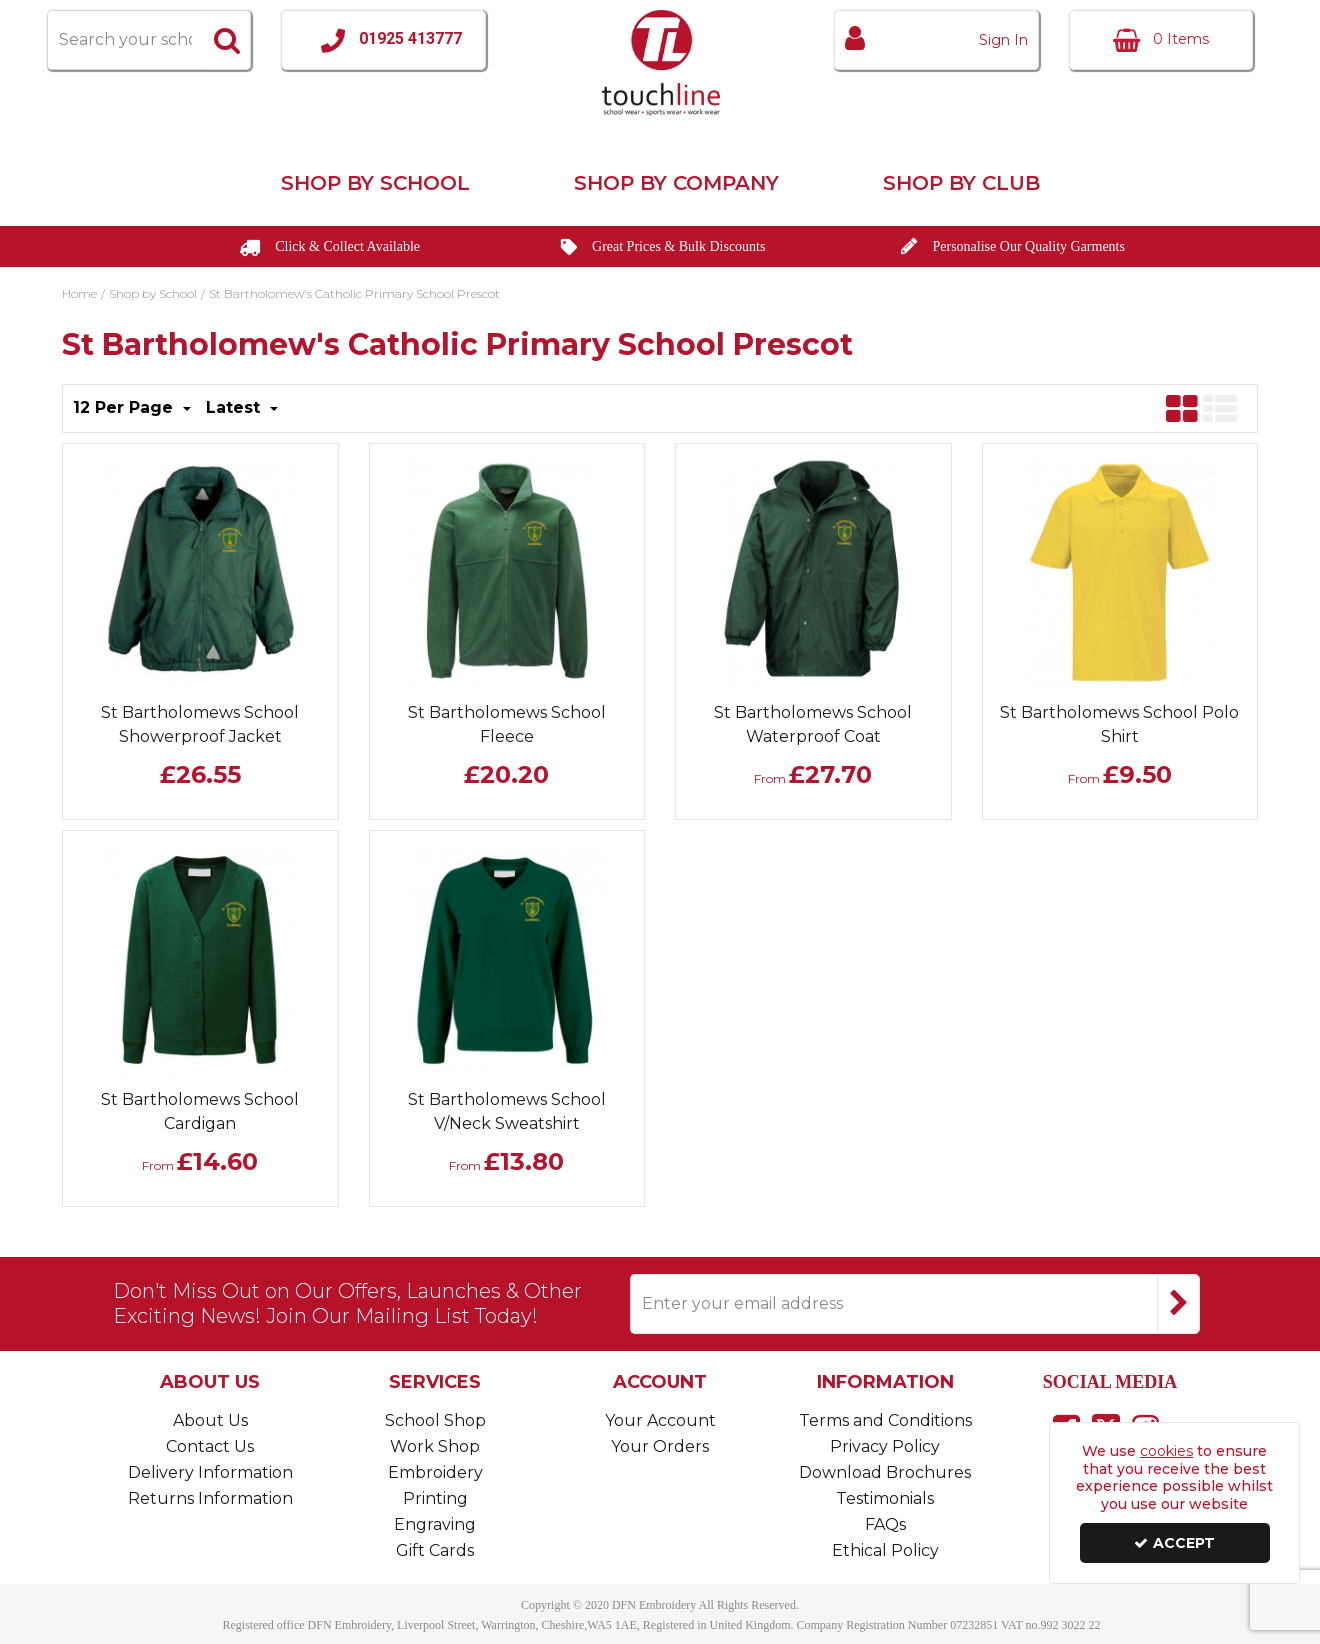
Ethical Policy (885, 1550)
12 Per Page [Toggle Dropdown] (125, 407)
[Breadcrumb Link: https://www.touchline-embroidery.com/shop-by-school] (153, 292)
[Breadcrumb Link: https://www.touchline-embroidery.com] (79, 292)
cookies (1166, 1451)
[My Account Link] (936, 40)
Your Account (660, 1420)
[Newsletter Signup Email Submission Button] (1178, 1304)
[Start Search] (227, 40)
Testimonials (885, 1498)
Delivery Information (210, 1472)
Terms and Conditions (885, 1420)
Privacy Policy (885, 1446)
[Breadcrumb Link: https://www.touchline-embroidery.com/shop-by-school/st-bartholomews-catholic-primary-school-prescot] (354, 292)
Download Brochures (885, 1472)
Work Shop (435, 1446)
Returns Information (210, 1498)
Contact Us (210, 1446)
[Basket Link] (1161, 40)
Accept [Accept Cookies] (1174, 1543)
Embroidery (435, 1472)
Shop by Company (676, 183)
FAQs (885, 1524)
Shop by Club (961, 183)
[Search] (125, 40)
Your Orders (660, 1446)
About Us (210, 1420)
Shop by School (375, 183)
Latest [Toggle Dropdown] (235, 407)
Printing (435, 1498)
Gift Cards (435, 1550)
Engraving (435, 1524)
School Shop (435, 1420)
